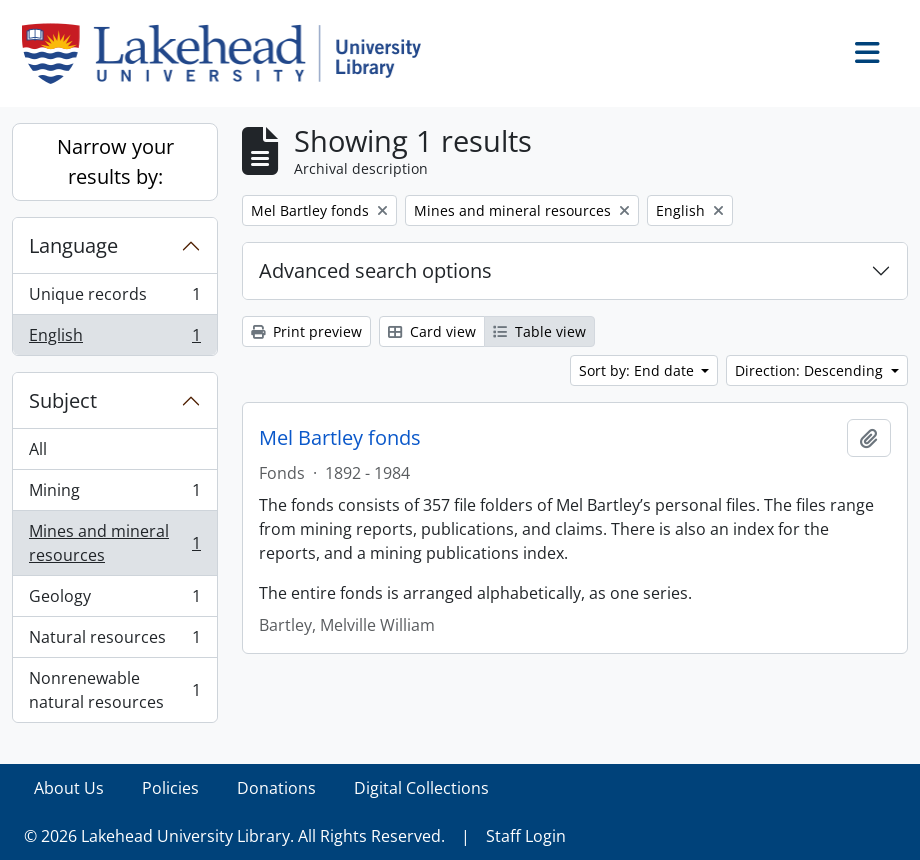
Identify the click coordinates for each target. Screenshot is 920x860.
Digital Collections (421, 788)
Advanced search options (375, 270)
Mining (114, 494)
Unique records (114, 298)
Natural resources (114, 641)
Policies (170, 788)
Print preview (306, 331)
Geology (114, 600)
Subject (63, 400)
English (114, 339)
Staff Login (526, 836)
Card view (432, 331)
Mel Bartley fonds (340, 438)
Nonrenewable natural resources (114, 690)
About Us (69, 788)
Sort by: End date (638, 370)
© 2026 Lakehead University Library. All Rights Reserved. (234, 836)
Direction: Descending (811, 370)
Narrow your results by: (115, 161)
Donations (276, 788)
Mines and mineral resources (114, 543)
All (38, 449)
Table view (539, 331)
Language (73, 245)
